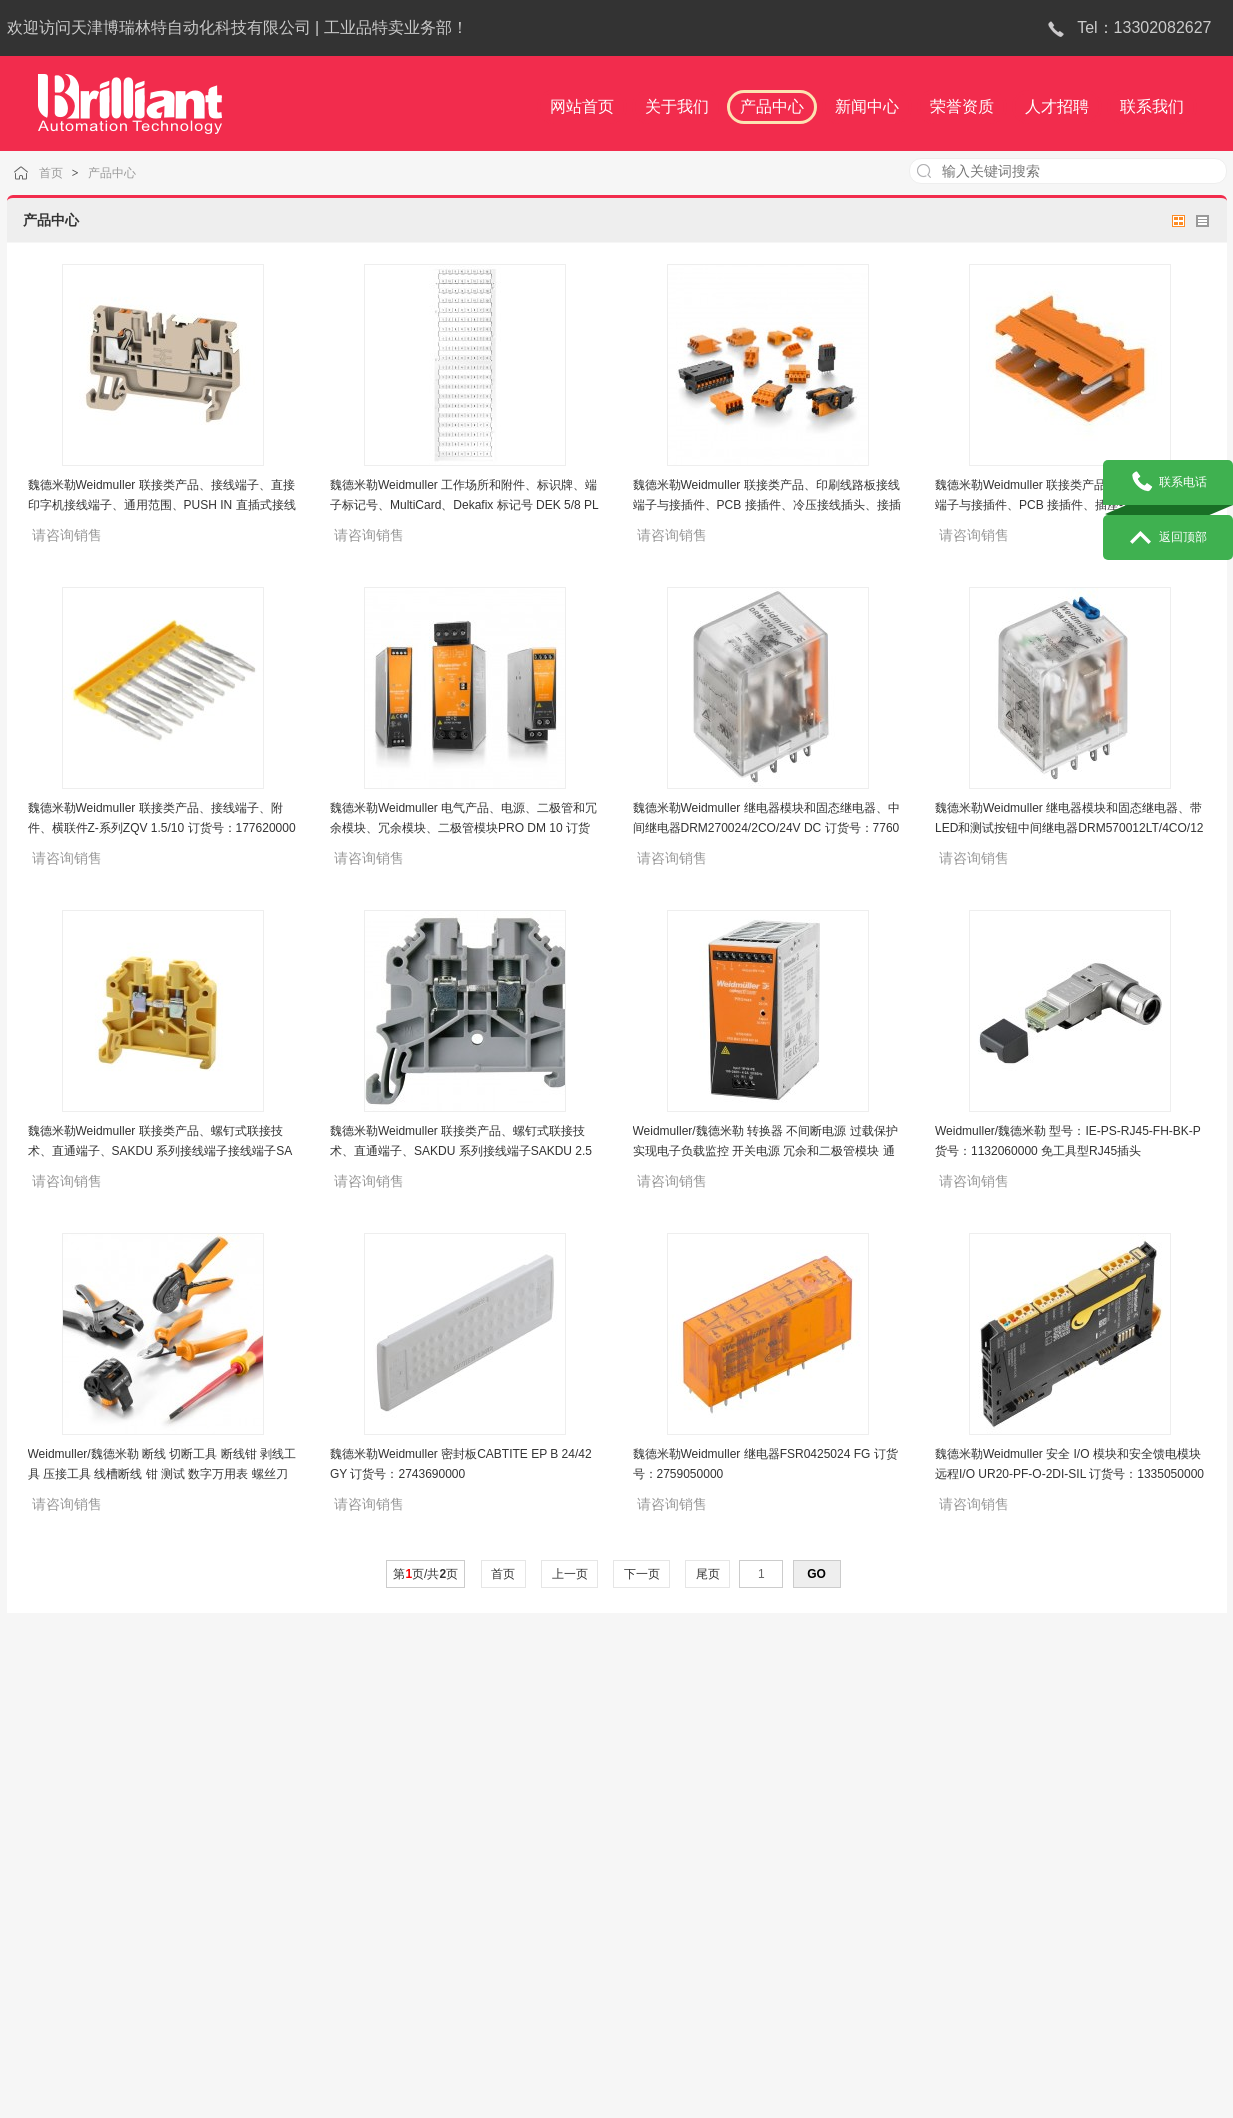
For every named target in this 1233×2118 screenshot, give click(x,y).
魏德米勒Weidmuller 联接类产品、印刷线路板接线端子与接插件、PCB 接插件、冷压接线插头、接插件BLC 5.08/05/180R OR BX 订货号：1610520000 (767, 505)
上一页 (569, 1574)
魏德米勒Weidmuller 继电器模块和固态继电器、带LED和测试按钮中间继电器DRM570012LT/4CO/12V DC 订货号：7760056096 (1069, 828)
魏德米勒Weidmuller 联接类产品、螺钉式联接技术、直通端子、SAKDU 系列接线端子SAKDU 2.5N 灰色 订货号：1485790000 (461, 1151)
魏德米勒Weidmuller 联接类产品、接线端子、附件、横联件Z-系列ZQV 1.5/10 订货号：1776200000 (162, 828)
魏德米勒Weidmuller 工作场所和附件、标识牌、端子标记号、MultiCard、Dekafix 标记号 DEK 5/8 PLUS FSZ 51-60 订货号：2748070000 (464, 505)
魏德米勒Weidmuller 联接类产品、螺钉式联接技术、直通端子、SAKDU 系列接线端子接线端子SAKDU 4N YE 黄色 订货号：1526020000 (160, 1151)
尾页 (707, 1574)
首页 (72, 172)
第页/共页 (425, 1574)
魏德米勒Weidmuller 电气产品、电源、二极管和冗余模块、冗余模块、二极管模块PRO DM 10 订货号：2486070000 (463, 828)
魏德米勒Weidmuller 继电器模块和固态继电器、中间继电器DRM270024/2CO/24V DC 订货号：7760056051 (766, 828)
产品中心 (131, 172)
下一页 (641, 1574)
